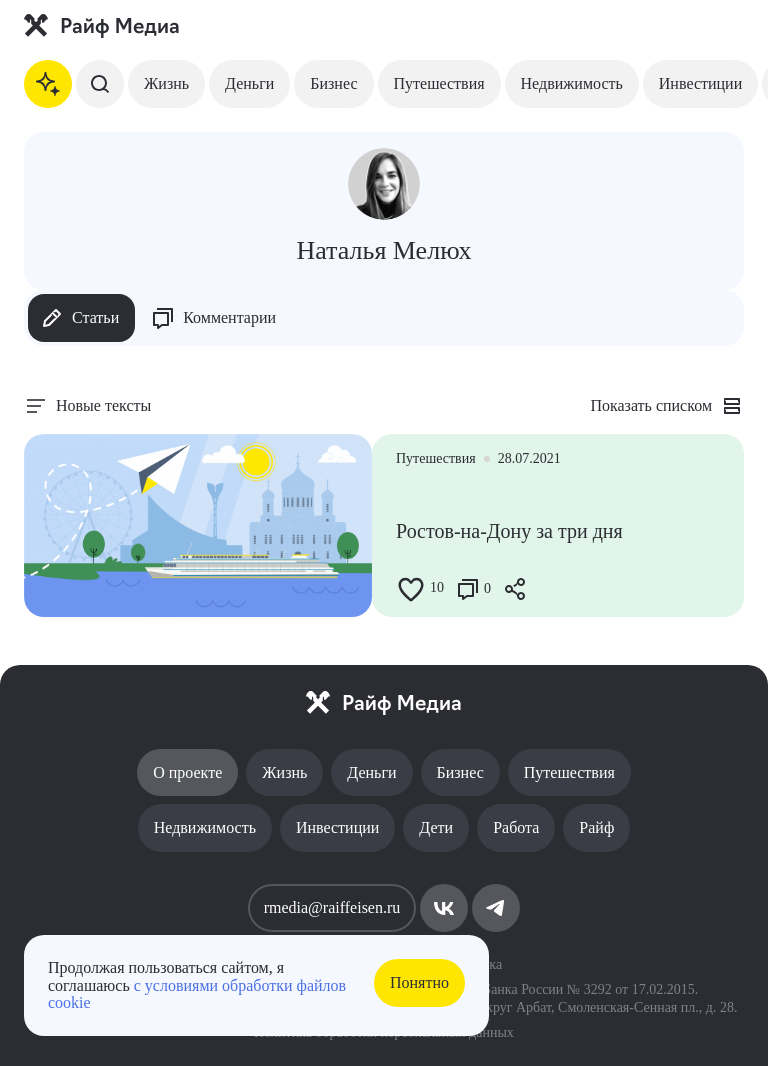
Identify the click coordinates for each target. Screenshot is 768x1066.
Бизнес (333, 83)
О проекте (187, 772)
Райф (596, 827)
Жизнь (166, 83)
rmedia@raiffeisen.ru (332, 907)
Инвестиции (700, 83)
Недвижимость (572, 83)
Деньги (249, 83)
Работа (516, 827)
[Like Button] (411, 589)
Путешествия (439, 83)
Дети (436, 827)
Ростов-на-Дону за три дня (509, 531)
